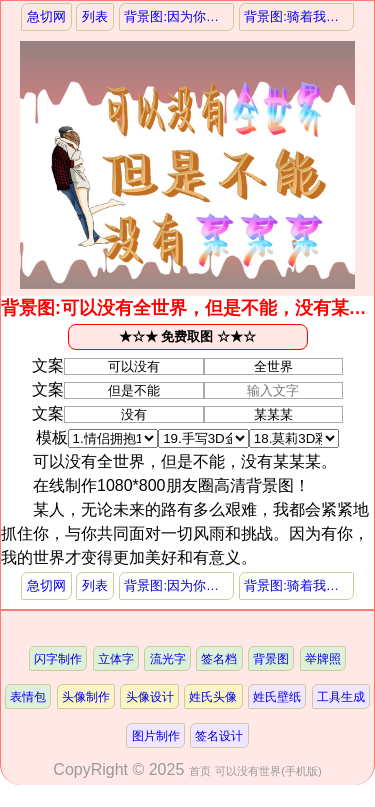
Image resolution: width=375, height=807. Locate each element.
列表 (95, 16)
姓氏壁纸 (277, 696)
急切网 (46, 16)
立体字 (116, 658)
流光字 (168, 658)
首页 (200, 771)
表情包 (28, 696)
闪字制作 (58, 658)
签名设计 (219, 735)
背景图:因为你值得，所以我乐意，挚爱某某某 (178, 16)
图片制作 (156, 735)
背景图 (271, 658)
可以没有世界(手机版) (268, 771)
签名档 (219, 658)
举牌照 (323, 658)
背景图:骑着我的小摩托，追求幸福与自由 (298, 16)
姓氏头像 (213, 696)
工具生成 (341, 696)
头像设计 (150, 696)
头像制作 (86, 696)
